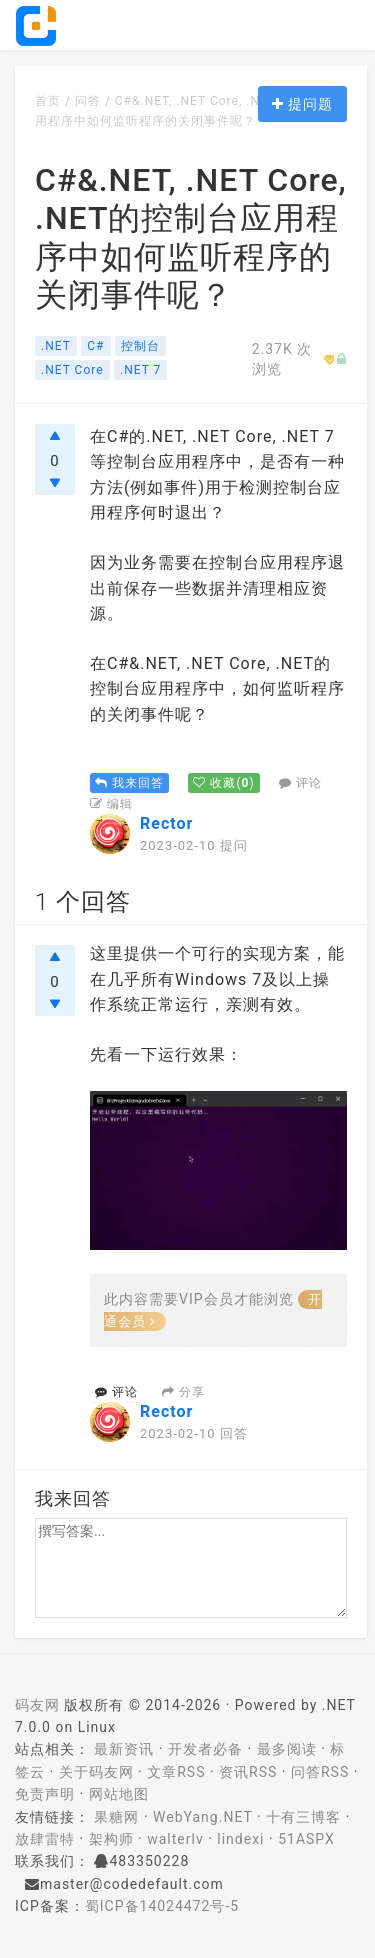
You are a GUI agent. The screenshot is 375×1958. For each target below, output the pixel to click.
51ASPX (306, 1839)
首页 (48, 101)
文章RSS (176, 1772)
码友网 (37, 1705)
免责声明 (45, 1794)
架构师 (111, 1839)
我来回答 (129, 783)
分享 (183, 1392)
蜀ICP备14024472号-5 (162, 1906)
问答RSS (320, 1772)
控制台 (140, 346)
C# (95, 346)
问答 (88, 101)
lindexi (240, 1839)
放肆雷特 (45, 1839)
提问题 (302, 104)
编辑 (111, 804)
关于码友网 (96, 1772)
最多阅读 (287, 1749)
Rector (166, 823)
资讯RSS (248, 1772)
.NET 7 (140, 370)
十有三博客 (303, 1817)
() (223, 783)
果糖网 (116, 1817)
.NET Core (72, 370)
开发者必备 (205, 1749)
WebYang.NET (202, 1817)
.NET (56, 346)
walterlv (175, 1839)
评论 (300, 783)
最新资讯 (124, 1749)
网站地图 (119, 1794)
